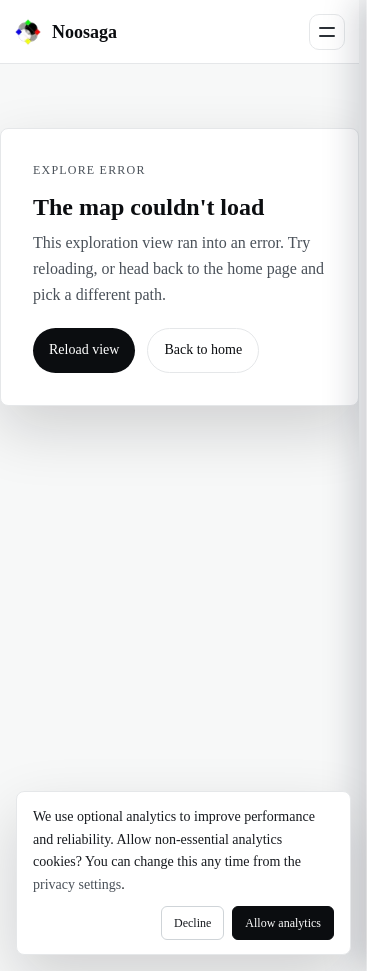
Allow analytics (283, 923)
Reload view (84, 349)
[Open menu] (327, 32)
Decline (192, 923)
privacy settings (77, 884)
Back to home (203, 349)
